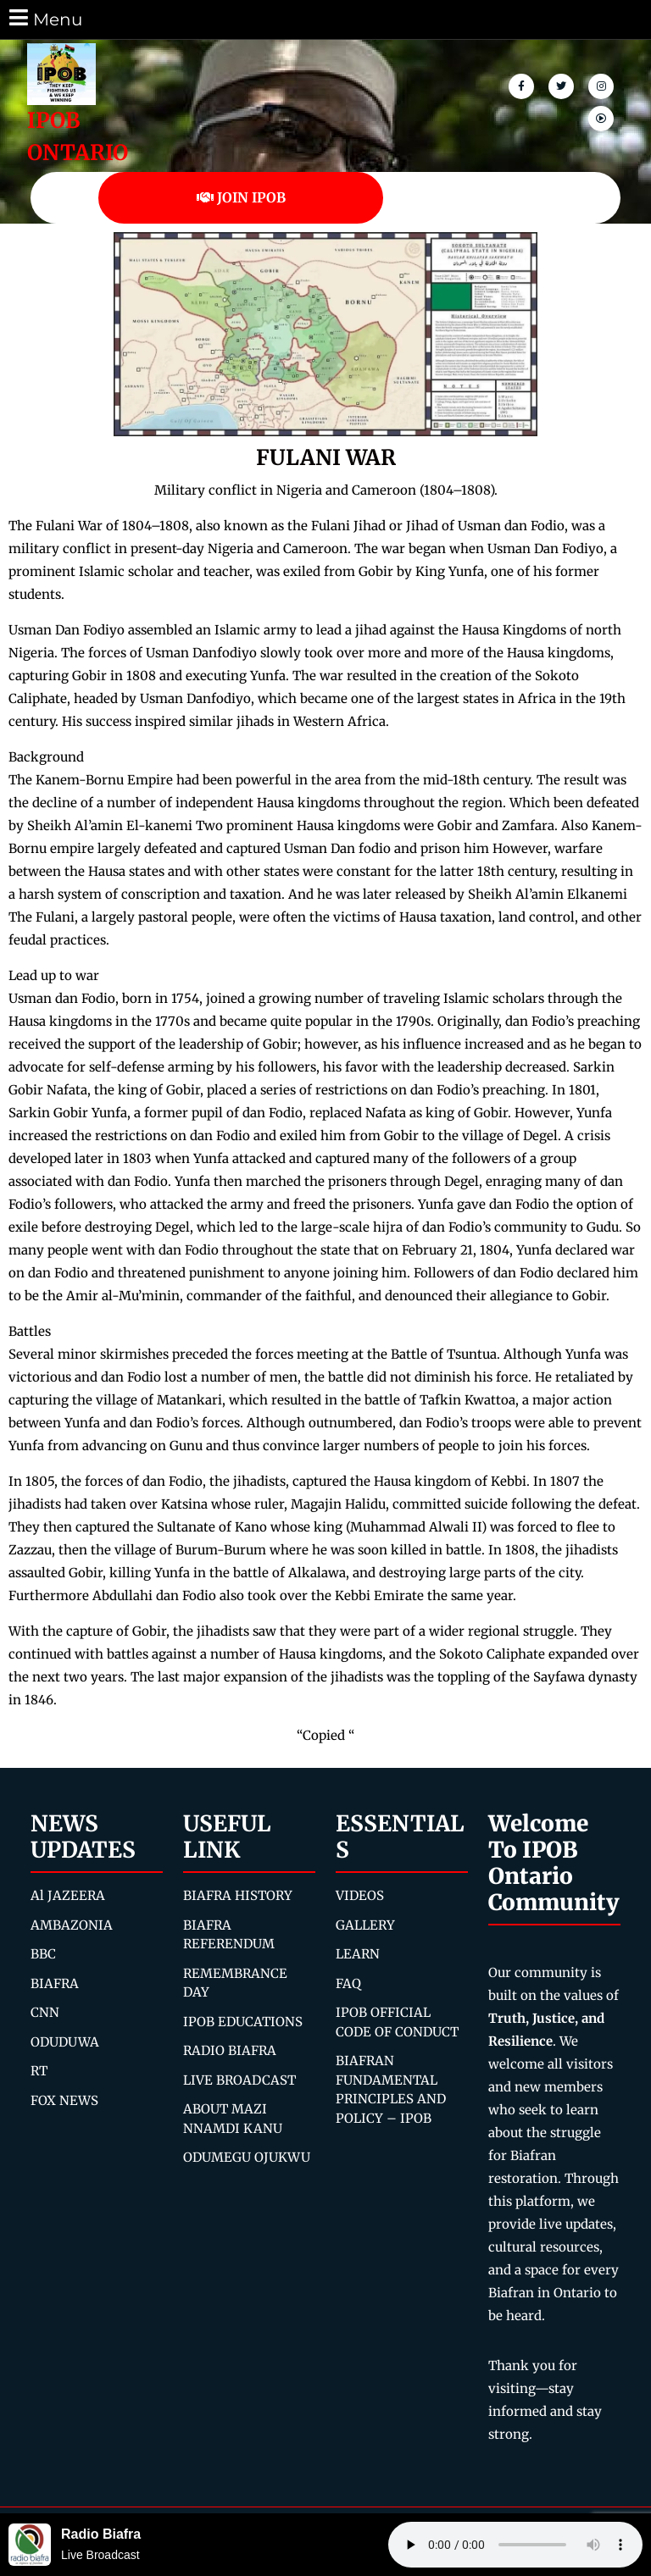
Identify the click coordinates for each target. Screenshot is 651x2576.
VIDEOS (360, 1895)
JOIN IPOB (241, 197)
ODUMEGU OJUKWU (246, 2157)
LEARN (358, 1954)
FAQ (348, 1983)
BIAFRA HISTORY (237, 1895)
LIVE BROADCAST (239, 2080)
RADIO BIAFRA (229, 2050)
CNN (45, 2012)
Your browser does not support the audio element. (515, 2545)
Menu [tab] (44, 18)
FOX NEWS (64, 2100)
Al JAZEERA (68, 1895)
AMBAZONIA (72, 1925)
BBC (43, 1954)
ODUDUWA (65, 2042)
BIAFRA (55, 1983)
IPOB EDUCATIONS (243, 2022)
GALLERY (365, 1925)
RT (39, 2071)
